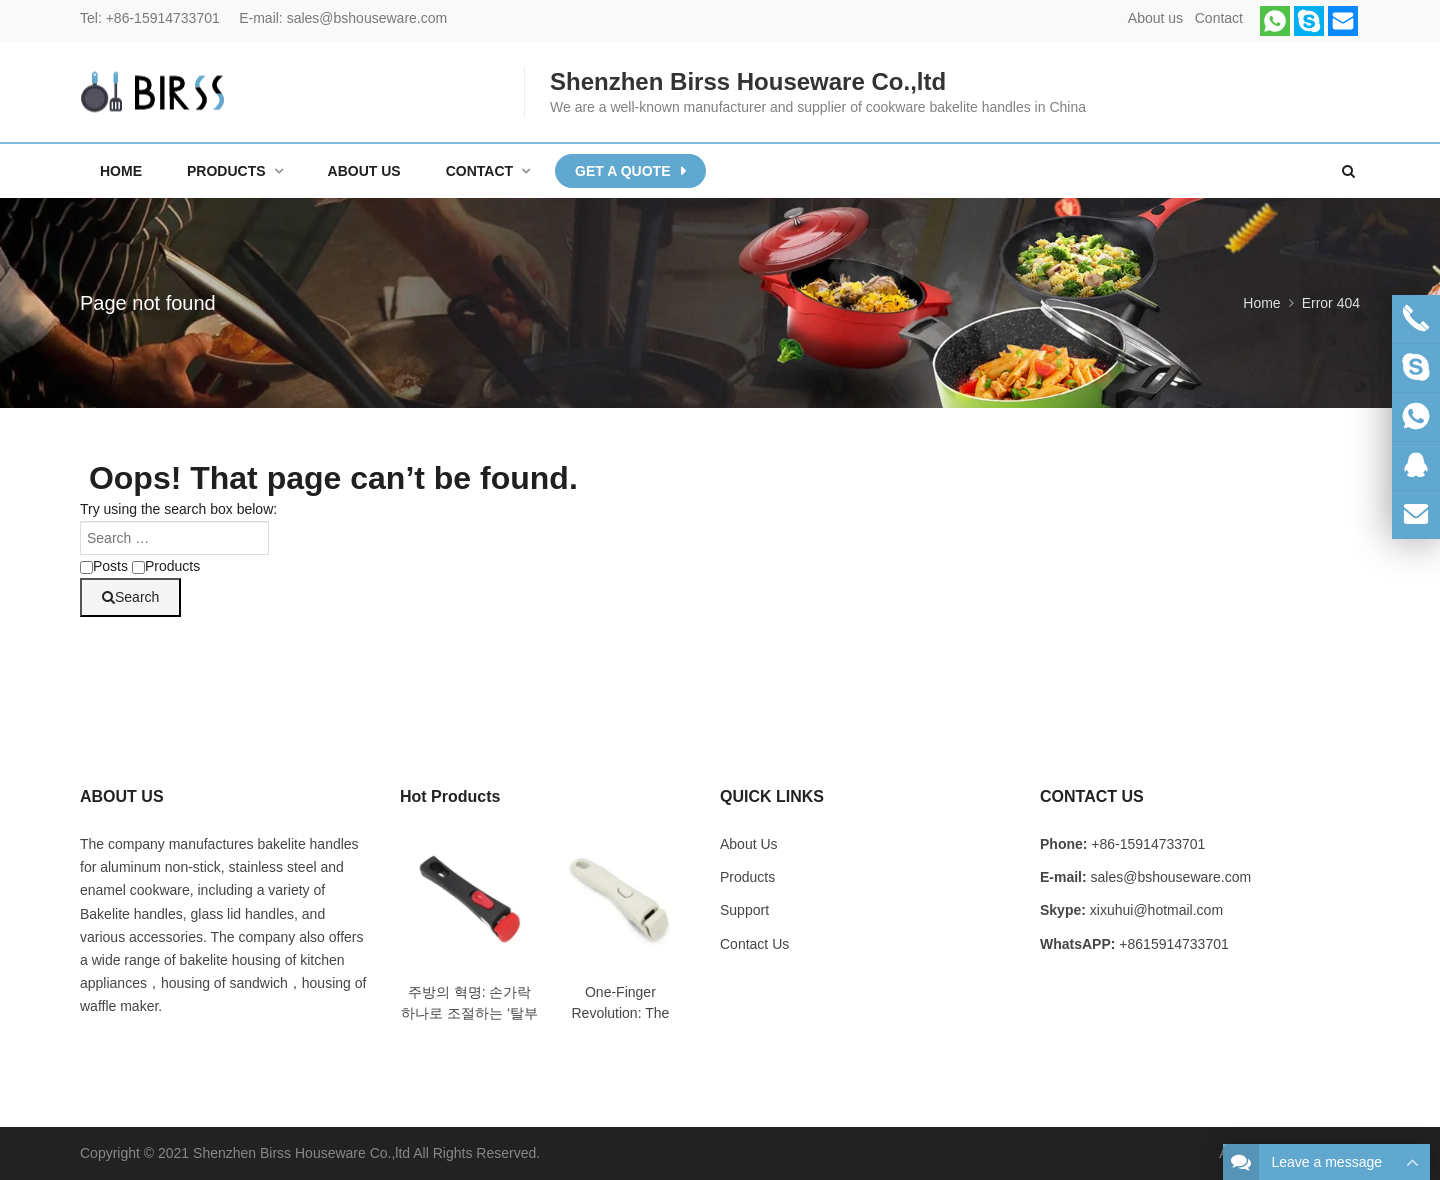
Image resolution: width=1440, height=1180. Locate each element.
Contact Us (754, 944)
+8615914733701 (1173, 944)
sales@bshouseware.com (367, 18)
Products (166, 566)
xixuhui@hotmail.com (1156, 910)
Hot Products (450, 796)
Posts (104, 566)
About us (1155, 18)
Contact (1219, 18)
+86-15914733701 (163, 18)
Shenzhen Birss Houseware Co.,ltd (301, 1153)
